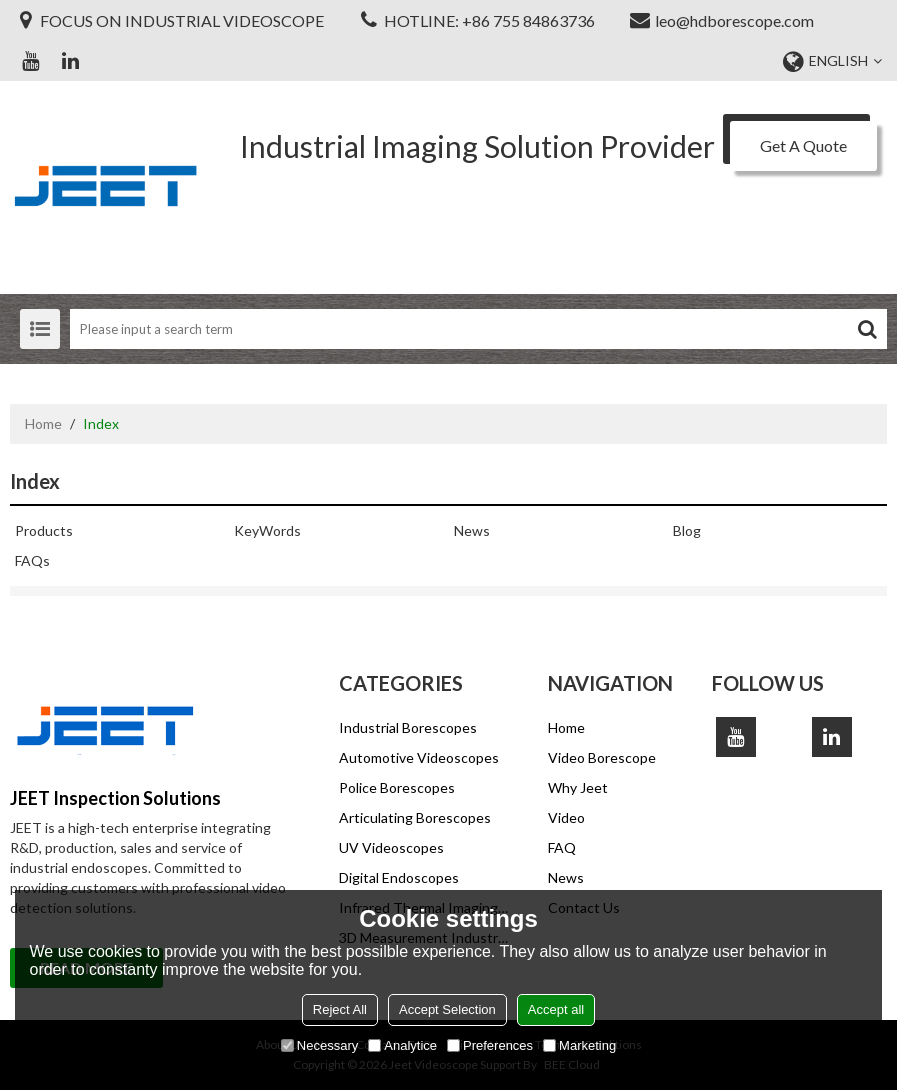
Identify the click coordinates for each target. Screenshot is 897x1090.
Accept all (556, 1009)
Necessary (319, 1045)
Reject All (340, 1009)
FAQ (562, 847)
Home (43, 423)
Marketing (579, 1045)
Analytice (402, 1045)
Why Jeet (578, 787)
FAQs (32, 560)
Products (44, 530)
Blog (687, 530)
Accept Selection (447, 1009)
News (472, 530)
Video (566, 817)
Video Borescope (602, 757)
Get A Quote (803, 145)
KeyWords (267, 530)
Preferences (490, 1045)
